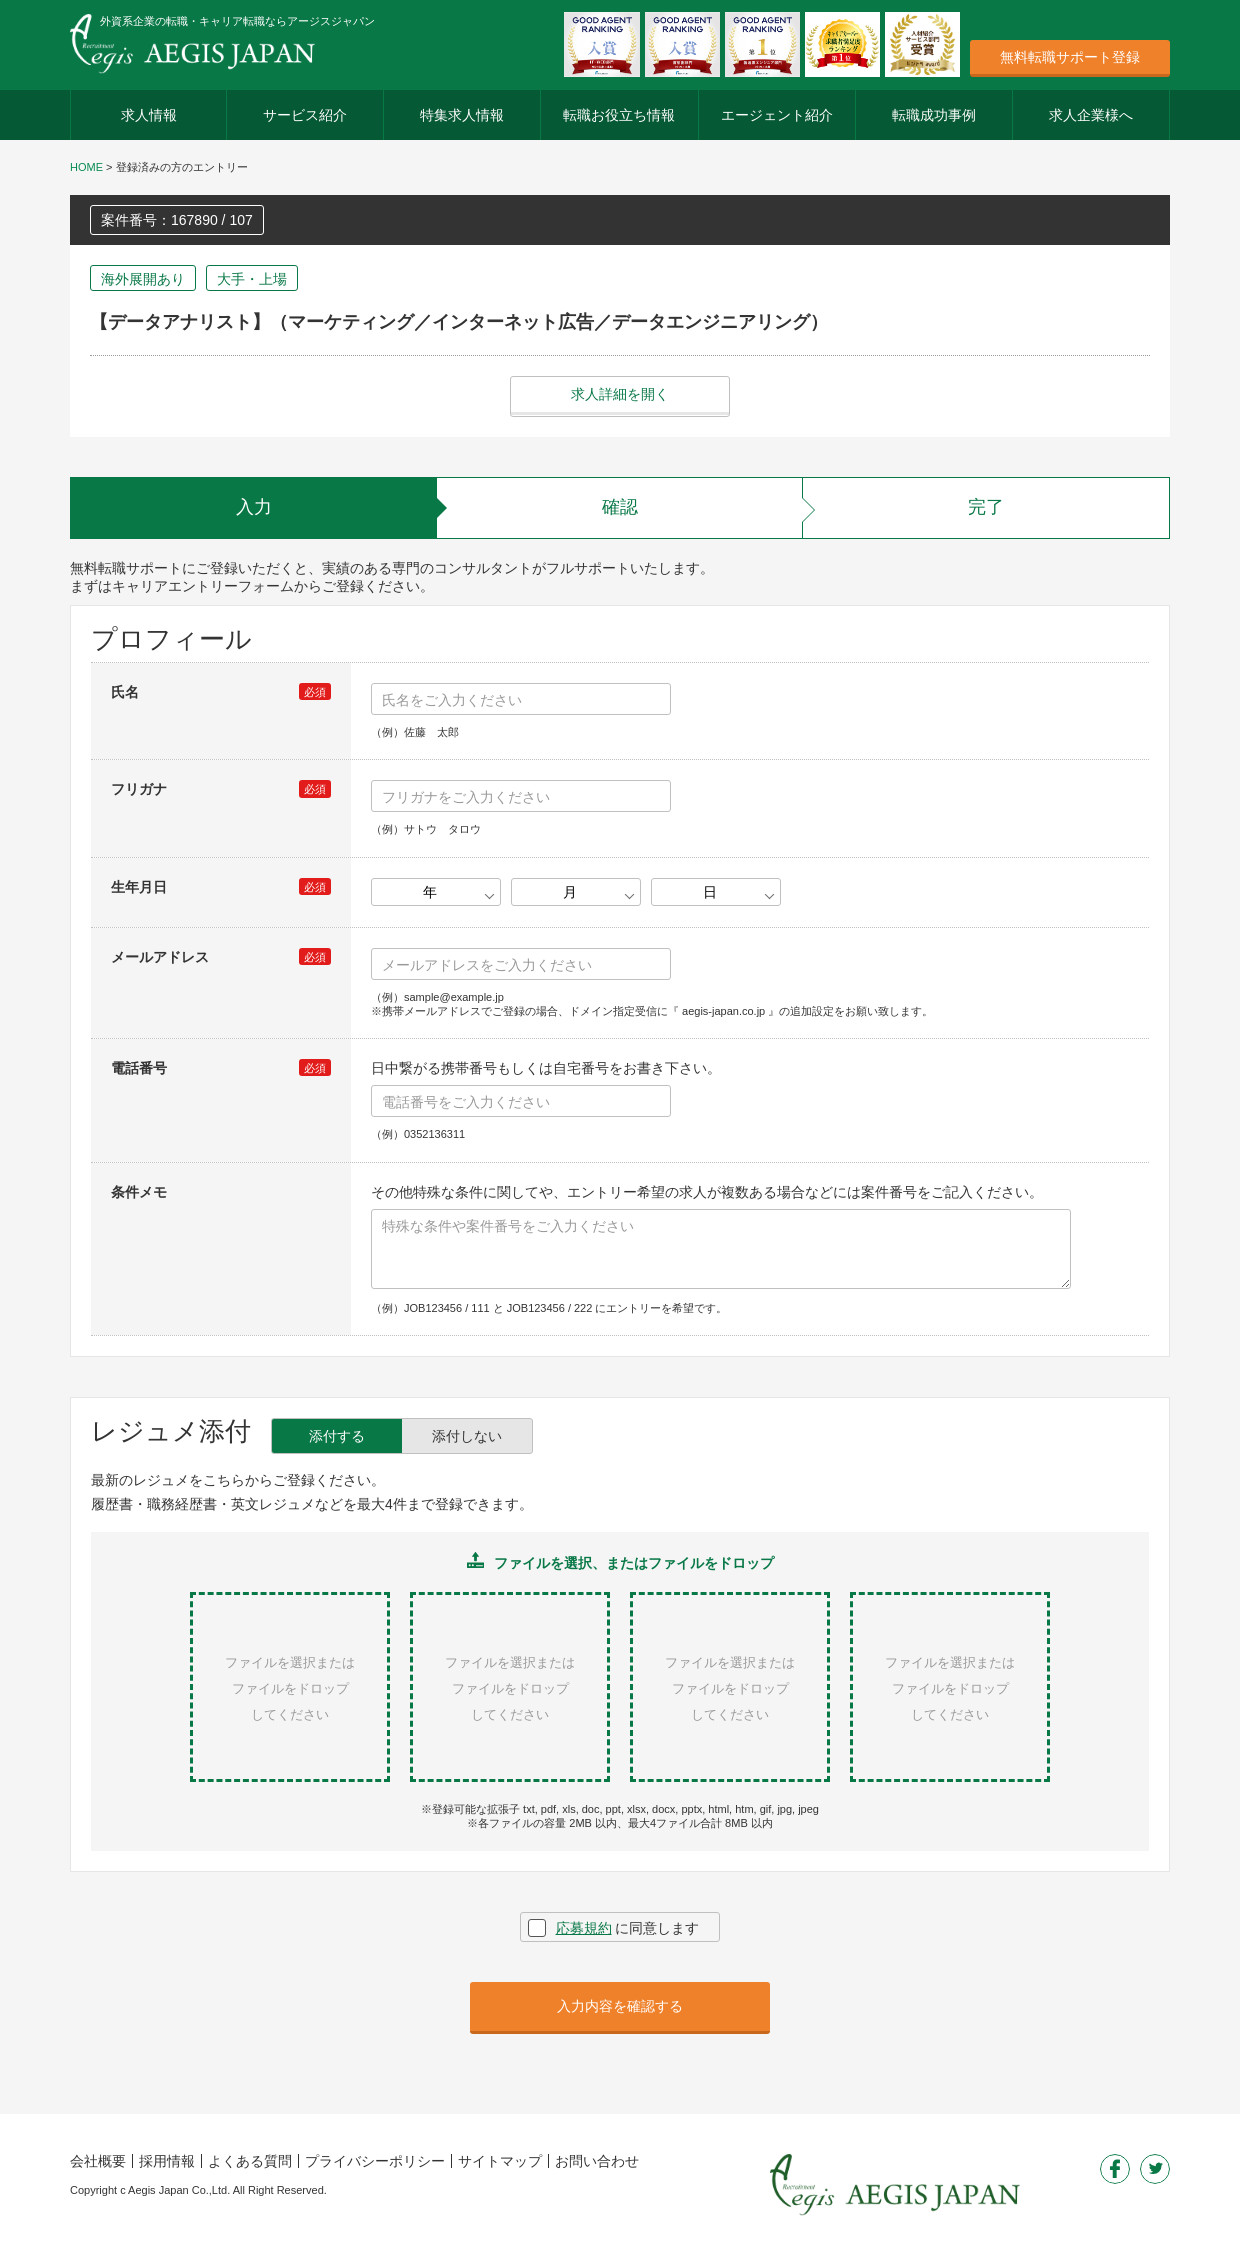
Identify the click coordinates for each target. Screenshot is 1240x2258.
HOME (86, 167)
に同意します (628, 1928)
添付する (337, 1436)
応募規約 (584, 1928)
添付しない (467, 1436)
